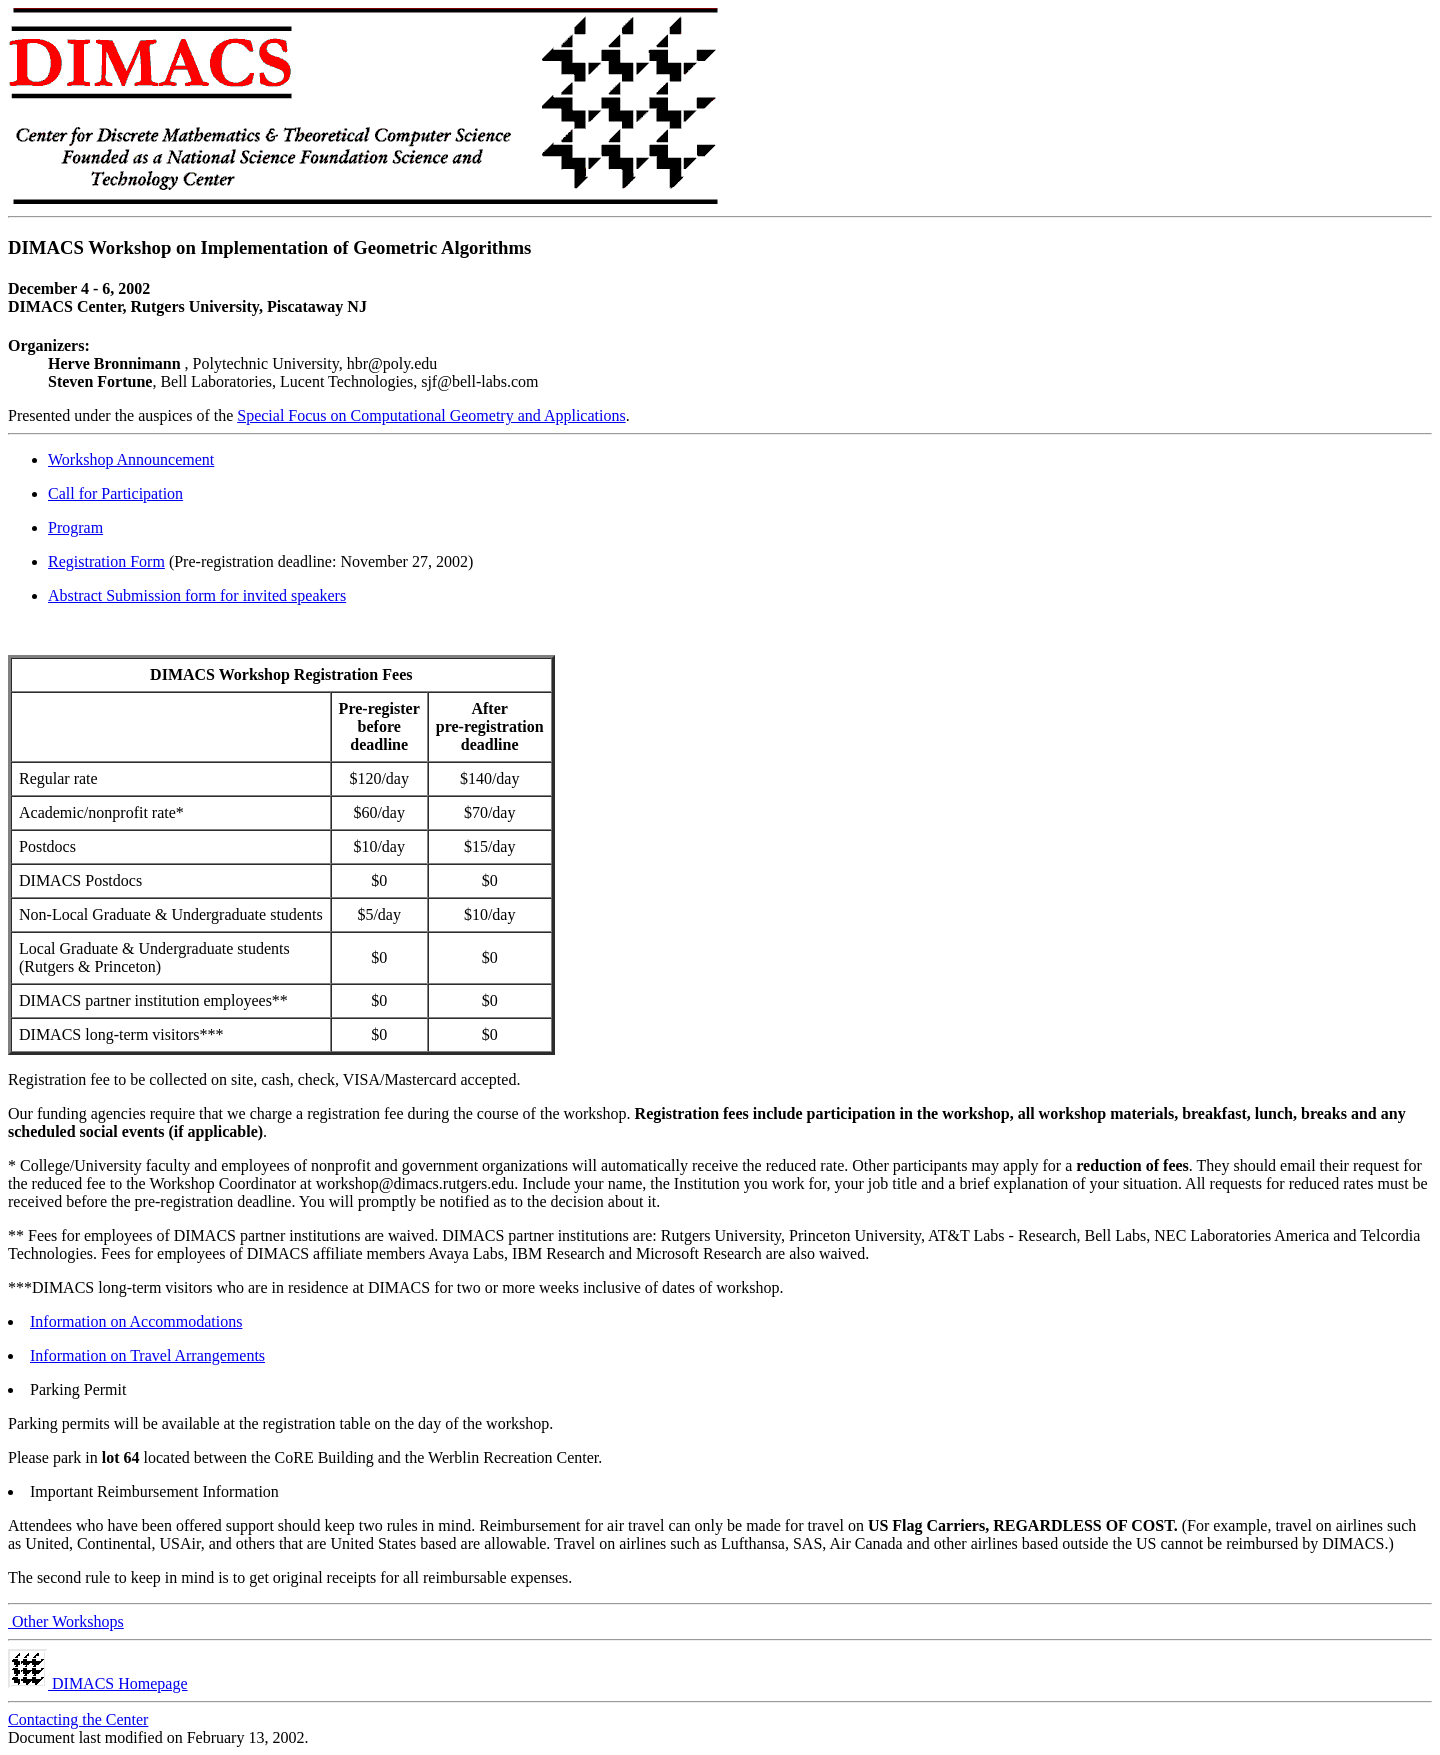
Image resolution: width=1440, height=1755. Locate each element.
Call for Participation (115, 493)
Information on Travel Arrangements (147, 1355)
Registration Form (106, 561)
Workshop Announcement (131, 459)
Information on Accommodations (136, 1321)
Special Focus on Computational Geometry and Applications (431, 415)
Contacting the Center (78, 1719)
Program (75, 527)
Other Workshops (66, 1621)
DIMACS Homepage (98, 1683)
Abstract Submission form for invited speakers (197, 595)
